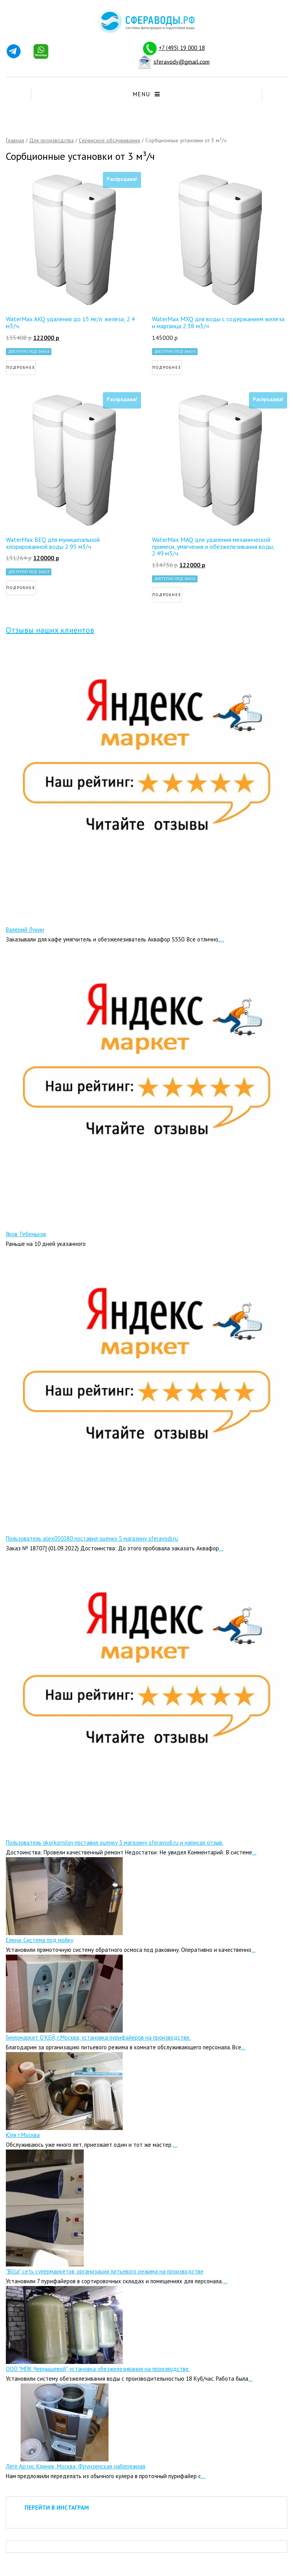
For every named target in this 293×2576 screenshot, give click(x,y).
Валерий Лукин (25, 929)
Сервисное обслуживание (109, 140)
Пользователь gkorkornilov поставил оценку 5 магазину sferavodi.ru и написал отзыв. (114, 1842)
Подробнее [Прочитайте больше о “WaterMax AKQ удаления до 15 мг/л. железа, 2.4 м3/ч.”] (20, 367)
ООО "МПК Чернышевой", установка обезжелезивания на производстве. (98, 2369)
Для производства (51, 140)
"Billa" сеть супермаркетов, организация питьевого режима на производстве (104, 2271)
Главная (15, 140)
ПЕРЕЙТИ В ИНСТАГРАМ (57, 2507)
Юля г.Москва (23, 2135)
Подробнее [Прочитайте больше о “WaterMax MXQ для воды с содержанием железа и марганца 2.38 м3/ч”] (167, 367)
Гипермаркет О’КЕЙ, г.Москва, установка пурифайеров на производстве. (98, 2037)
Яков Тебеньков (26, 1234)
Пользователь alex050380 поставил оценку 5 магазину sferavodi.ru (92, 1538)
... (222, 939)
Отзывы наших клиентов (50, 630)
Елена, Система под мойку (39, 1940)
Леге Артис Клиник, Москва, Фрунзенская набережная (75, 2466)
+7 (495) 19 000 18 (182, 47)
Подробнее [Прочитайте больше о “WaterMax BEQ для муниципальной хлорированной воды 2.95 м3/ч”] (20, 587)
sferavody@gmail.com (182, 61)
